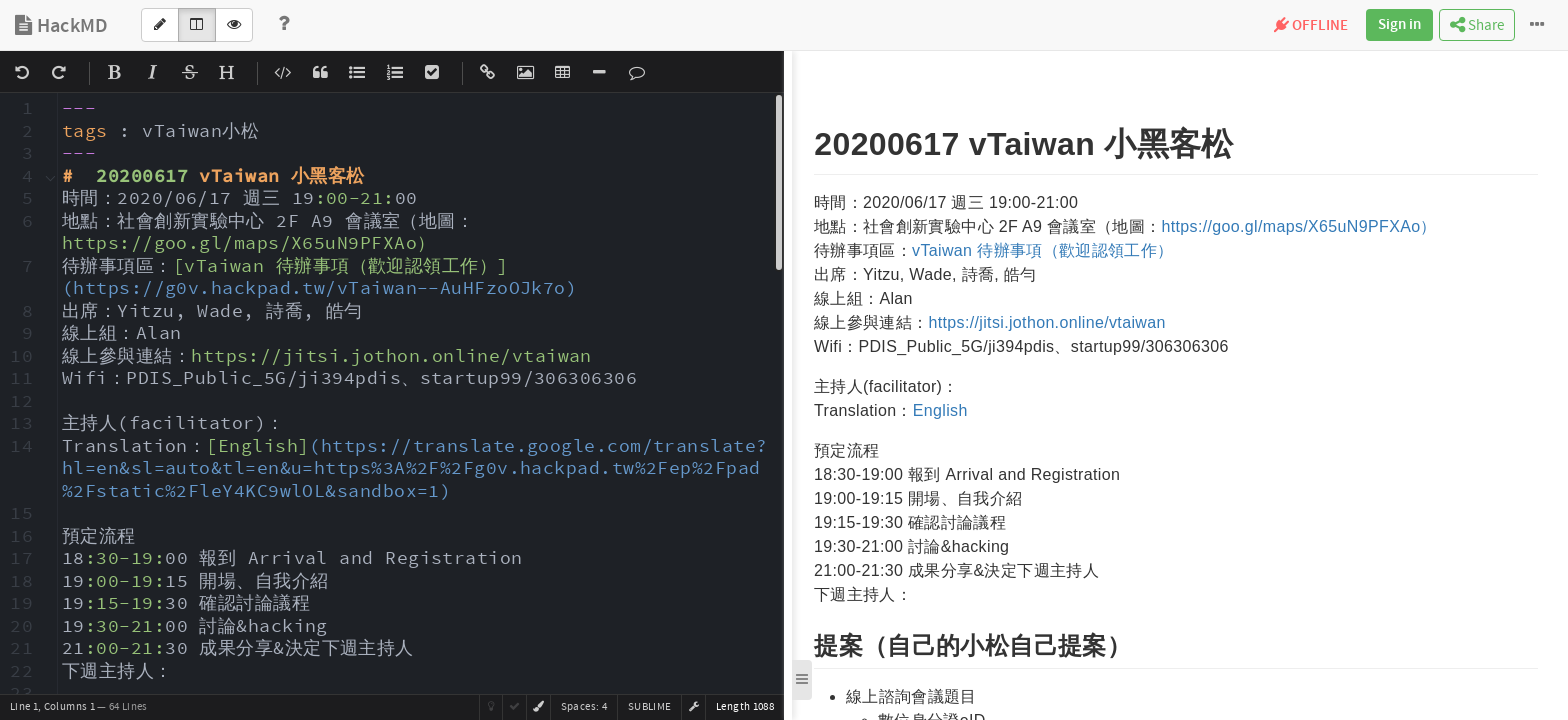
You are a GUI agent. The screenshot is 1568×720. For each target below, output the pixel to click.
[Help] (284, 25)
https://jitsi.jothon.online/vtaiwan (1046, 322)
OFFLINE (1311, 26)
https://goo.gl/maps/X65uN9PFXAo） (1298, 226)
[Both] (197, 25)
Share (1477, 25)
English (940, 410)
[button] (694, 707)
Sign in (1399, 25)
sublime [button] (649, 707)
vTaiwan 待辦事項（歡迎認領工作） (1042, 250)
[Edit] (160, 25)
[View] (234, 25)
